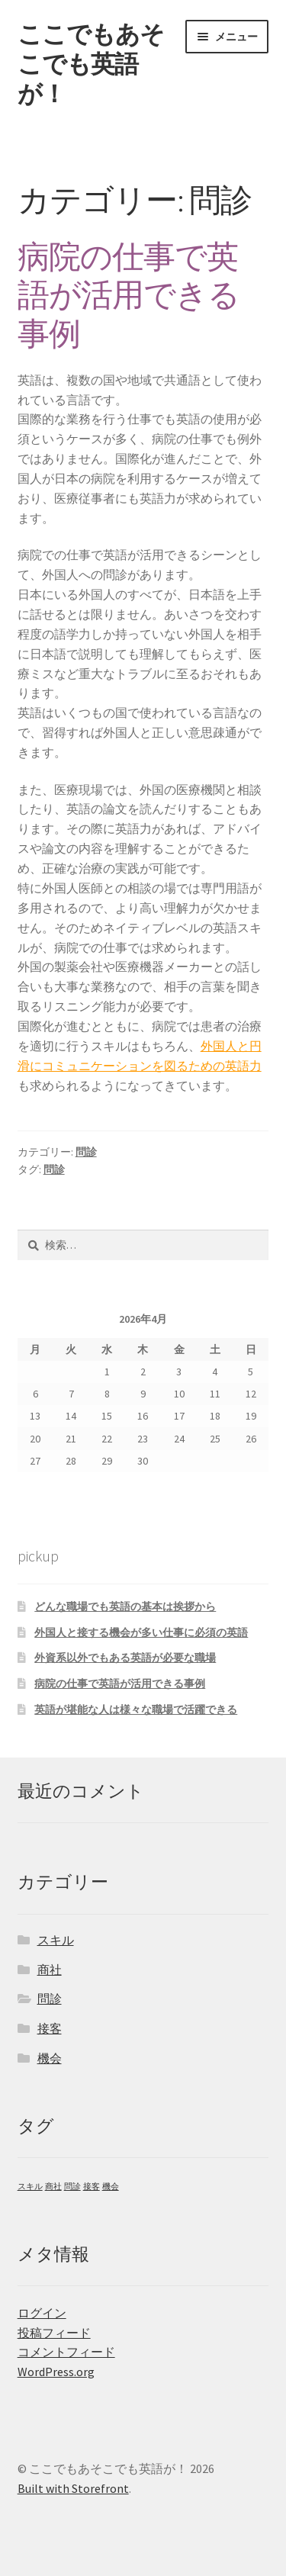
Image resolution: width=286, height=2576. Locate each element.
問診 (86, 1152)
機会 (49, 2058)
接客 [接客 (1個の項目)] (91, 2187)
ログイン (42, 2312)
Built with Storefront (73, 2488)
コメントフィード (66, 2351)
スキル (55, 1939)
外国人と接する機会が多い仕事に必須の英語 (141, 1632)
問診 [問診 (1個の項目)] (72, 2187)
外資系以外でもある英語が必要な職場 (125, 1657)
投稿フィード (54, 2332)
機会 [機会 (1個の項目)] (110, 2187)
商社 (49, 1969)
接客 (49, 2028)
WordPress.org (56, 2371)
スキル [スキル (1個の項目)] (30, 2187)
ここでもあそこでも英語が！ (91, 64)
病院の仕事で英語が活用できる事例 (128, 295)
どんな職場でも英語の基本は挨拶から (125, 1606)
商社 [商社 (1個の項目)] (53, 2187)
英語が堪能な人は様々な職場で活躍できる (135, 1709)
